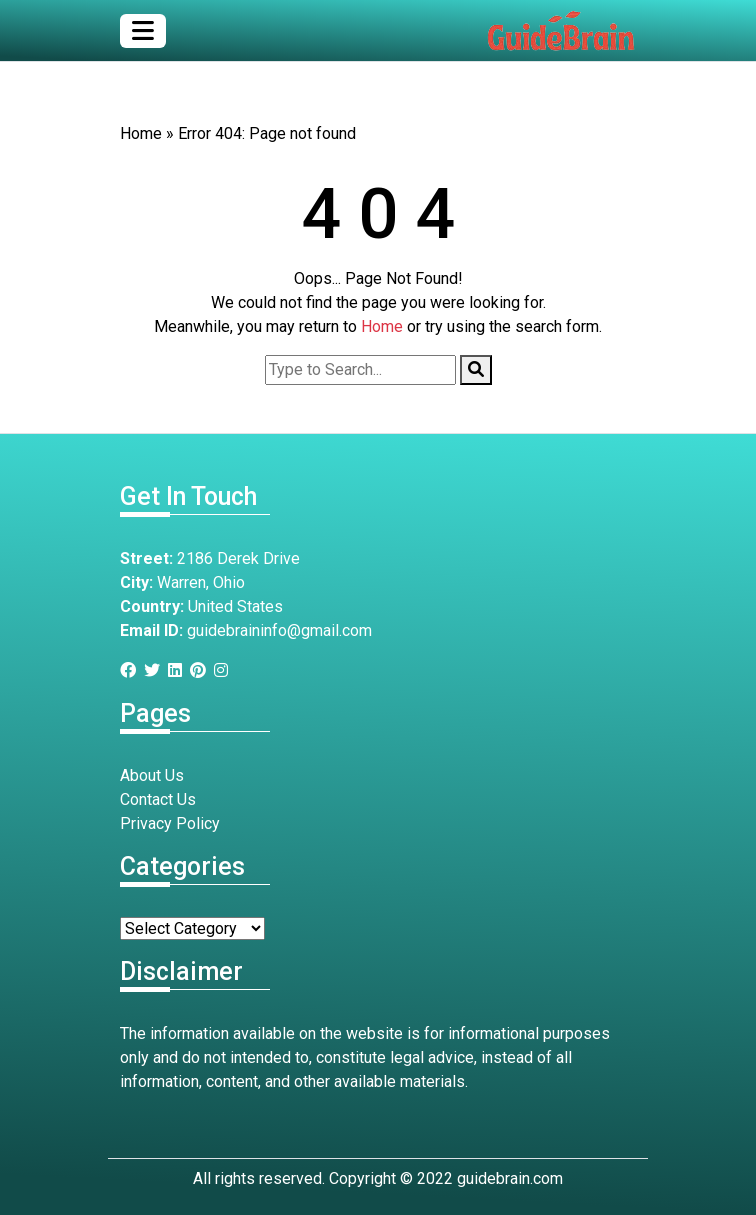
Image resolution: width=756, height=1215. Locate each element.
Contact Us (158, 799)
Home (141, 133)
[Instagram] (225, 670)
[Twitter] (156, 670)
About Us (152, 775)
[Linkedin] (179, 670)
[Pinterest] (202, 670)
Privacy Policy (170, 823)
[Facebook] (132, 670)
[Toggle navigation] (143, 31)
